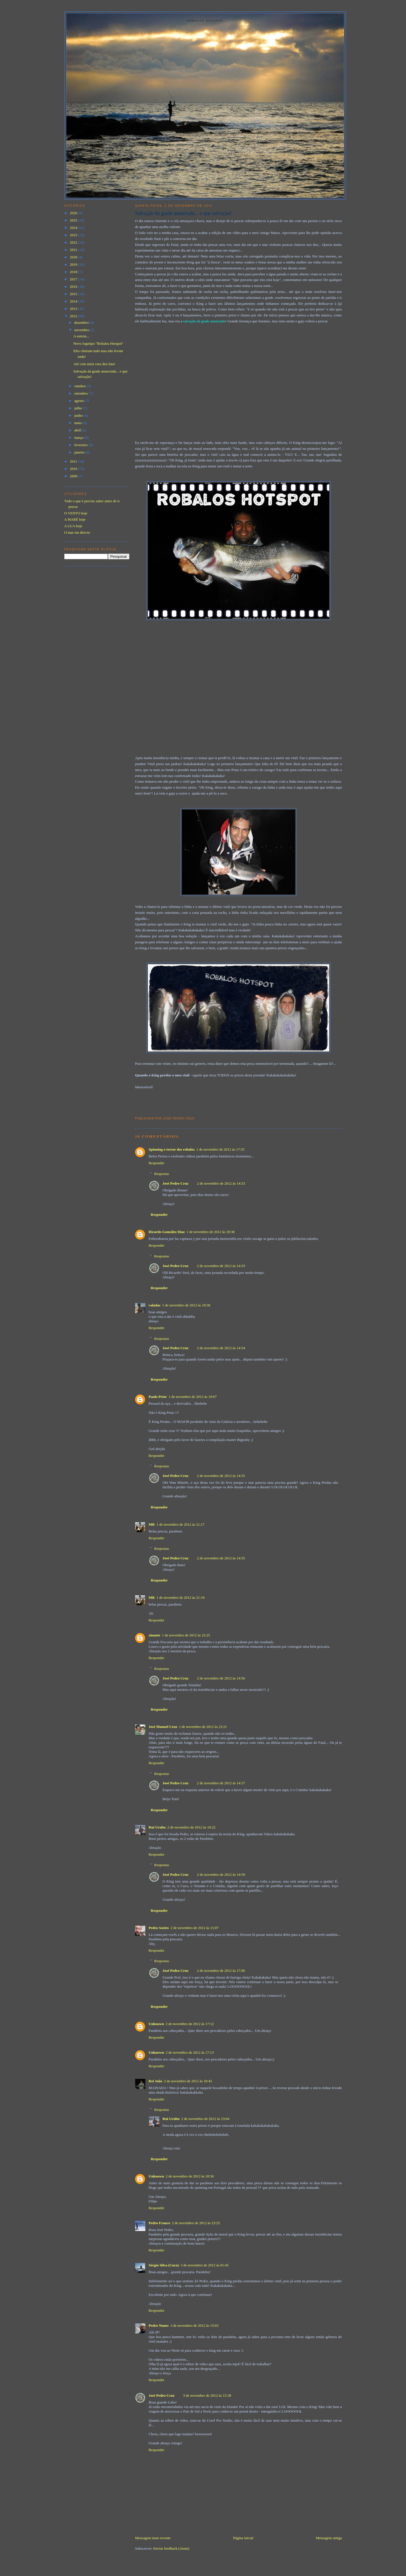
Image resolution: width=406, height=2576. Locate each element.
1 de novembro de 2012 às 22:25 (186, 1635)
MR (152, 1524)
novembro (82, 330)
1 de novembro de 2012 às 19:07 (193, 1397)
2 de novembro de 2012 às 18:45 (188, 2081)
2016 (74, 286)
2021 (74, 250)
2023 (74, 235)
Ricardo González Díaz (167, 1232)
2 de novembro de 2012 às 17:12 (190, 2024)
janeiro (79, 452)
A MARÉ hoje (75, 519)
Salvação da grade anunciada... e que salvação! (183, 213)
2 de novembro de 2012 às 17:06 (221, 1970)
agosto (79, 401)
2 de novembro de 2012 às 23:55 (196, 2223)
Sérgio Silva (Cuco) (164, 2265)
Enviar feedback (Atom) (171, 2548)
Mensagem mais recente (153, 2538)
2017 (74, 279)
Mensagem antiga (329, 2538)
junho (79, 415)
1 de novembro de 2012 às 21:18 (180, 1597)
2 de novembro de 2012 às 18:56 (190, 2176)
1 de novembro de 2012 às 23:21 (203, 1727)
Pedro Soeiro (159, 1928)
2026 (74, 213)
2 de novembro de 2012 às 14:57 (221, 1783)
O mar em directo (77, 532)
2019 (74, 264)
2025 (74, 220)
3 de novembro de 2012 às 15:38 (207, 2395)
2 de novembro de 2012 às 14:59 (221, 1874)
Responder (157, 1163)
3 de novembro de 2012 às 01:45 (204, 2265)
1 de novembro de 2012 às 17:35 (220, 1149)
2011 (74, 461)
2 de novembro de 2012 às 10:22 (191, 1827)
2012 (74, 316)
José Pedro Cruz (175, 1183)
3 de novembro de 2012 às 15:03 (194, 2325)
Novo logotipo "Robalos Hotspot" (98, 343)
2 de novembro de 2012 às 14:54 (221, 1348)
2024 (74, 227)
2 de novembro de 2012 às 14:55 (221, 1476)
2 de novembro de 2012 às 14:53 (221, 1183)
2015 (74, 294)
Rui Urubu (157, 1827)
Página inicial (243, 2538)
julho (78, 408)
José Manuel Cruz (163, 1727)
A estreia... (81, 336)
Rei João (155, 2081)
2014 (74, 301)
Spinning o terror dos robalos (172, 1149)
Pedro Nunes (159, 2325)
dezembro (82, 322)
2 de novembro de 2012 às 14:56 (221, 1678)
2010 (74, 469)
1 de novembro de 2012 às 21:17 (180, 1524)
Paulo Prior (158, 1397)
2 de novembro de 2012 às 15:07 (195, 1928)
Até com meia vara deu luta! (94, 364)
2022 (74, 242)
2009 (74, 476)
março (79, 437)
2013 (74, 308)
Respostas (161, 1174)
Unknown (156, 2024)
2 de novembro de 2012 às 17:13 (190, 2052)
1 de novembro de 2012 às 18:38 (210, 1232)
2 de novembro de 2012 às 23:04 (205, 2119)
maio (78, 423)
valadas (155, 1305)
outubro (80, 386)
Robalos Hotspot (205, 20)
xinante (154, 1635)
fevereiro (81, 445)
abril (78, 430)
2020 (74, 257)
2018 (74, 272)
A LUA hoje (73, 526)
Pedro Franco (159, 2223)
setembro (81, 393)
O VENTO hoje (76, 513)
